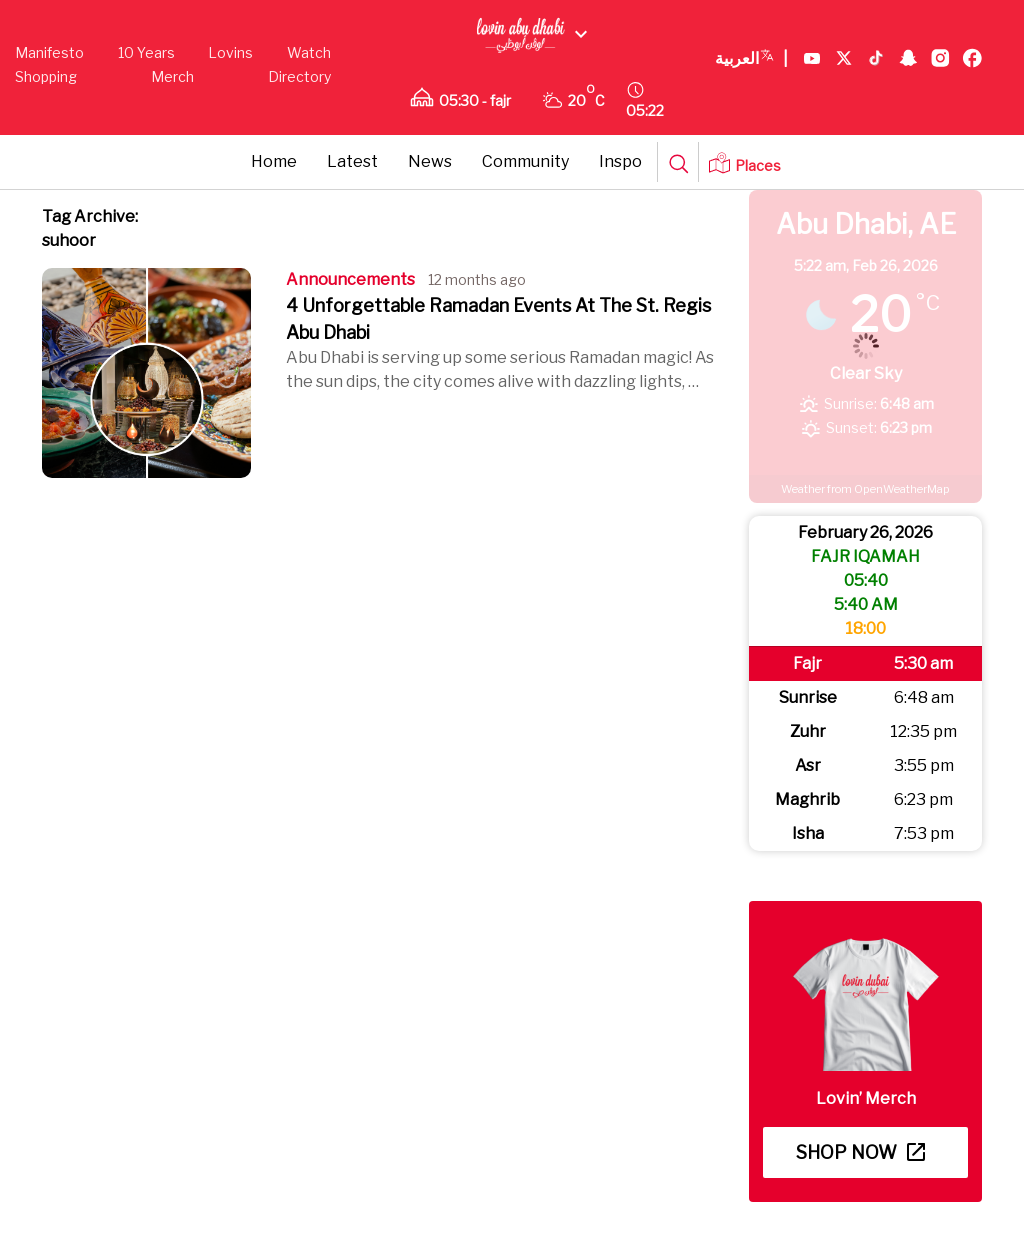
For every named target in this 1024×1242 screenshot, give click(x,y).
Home (274, 161)
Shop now (860, 1152)
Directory (299, 76)
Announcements (350, 279)
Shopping (46, 76)
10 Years (146, 52)
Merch (172, 76)
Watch (309, 52)
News (430, 161)
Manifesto (49, 52)
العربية (751, 59)
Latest (352, 161)
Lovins (230, 52)
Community (525, 161)
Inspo (620, 161)
